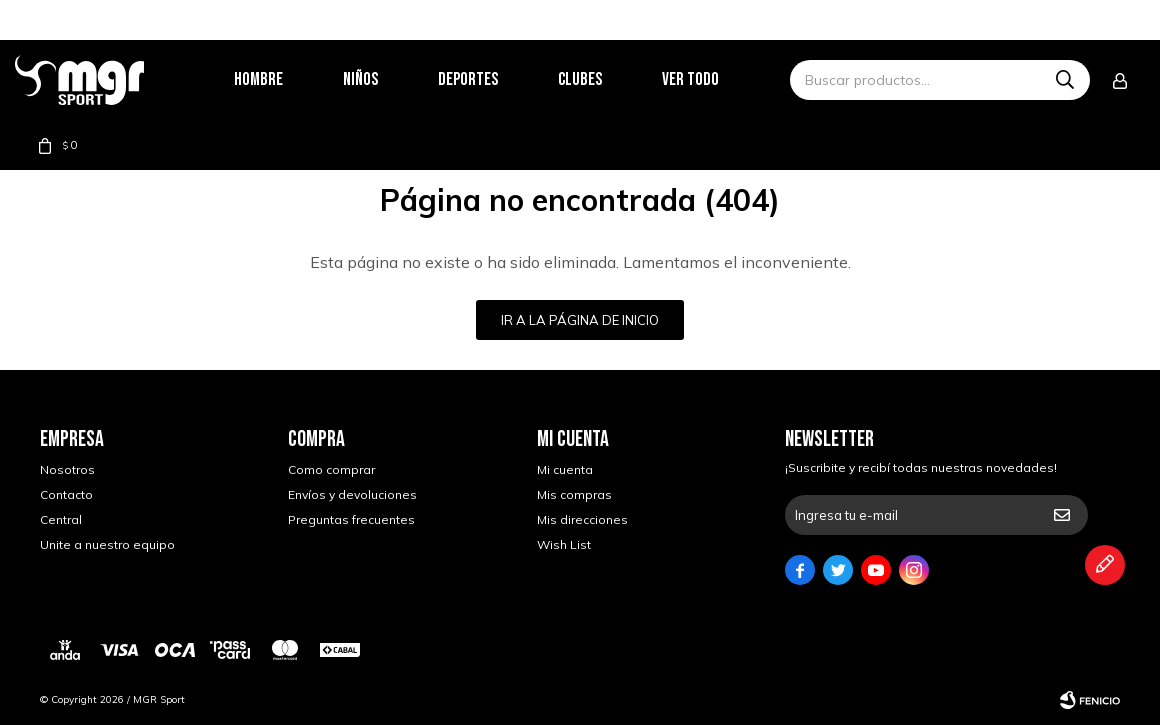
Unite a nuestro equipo (107, 544)
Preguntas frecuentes (351, 519)
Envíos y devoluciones (352, 494)
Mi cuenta (565, 469)
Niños (385, 79)
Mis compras (574, 494)
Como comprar (331, 469)
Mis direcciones (582, 519)
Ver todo (715, 79)
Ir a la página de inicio (580, 320)
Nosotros (67, 469)
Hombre (283, 79)
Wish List (564, 544)
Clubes (605, 79)
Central (61, 519)
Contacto (66, 494)
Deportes (493, 79)
